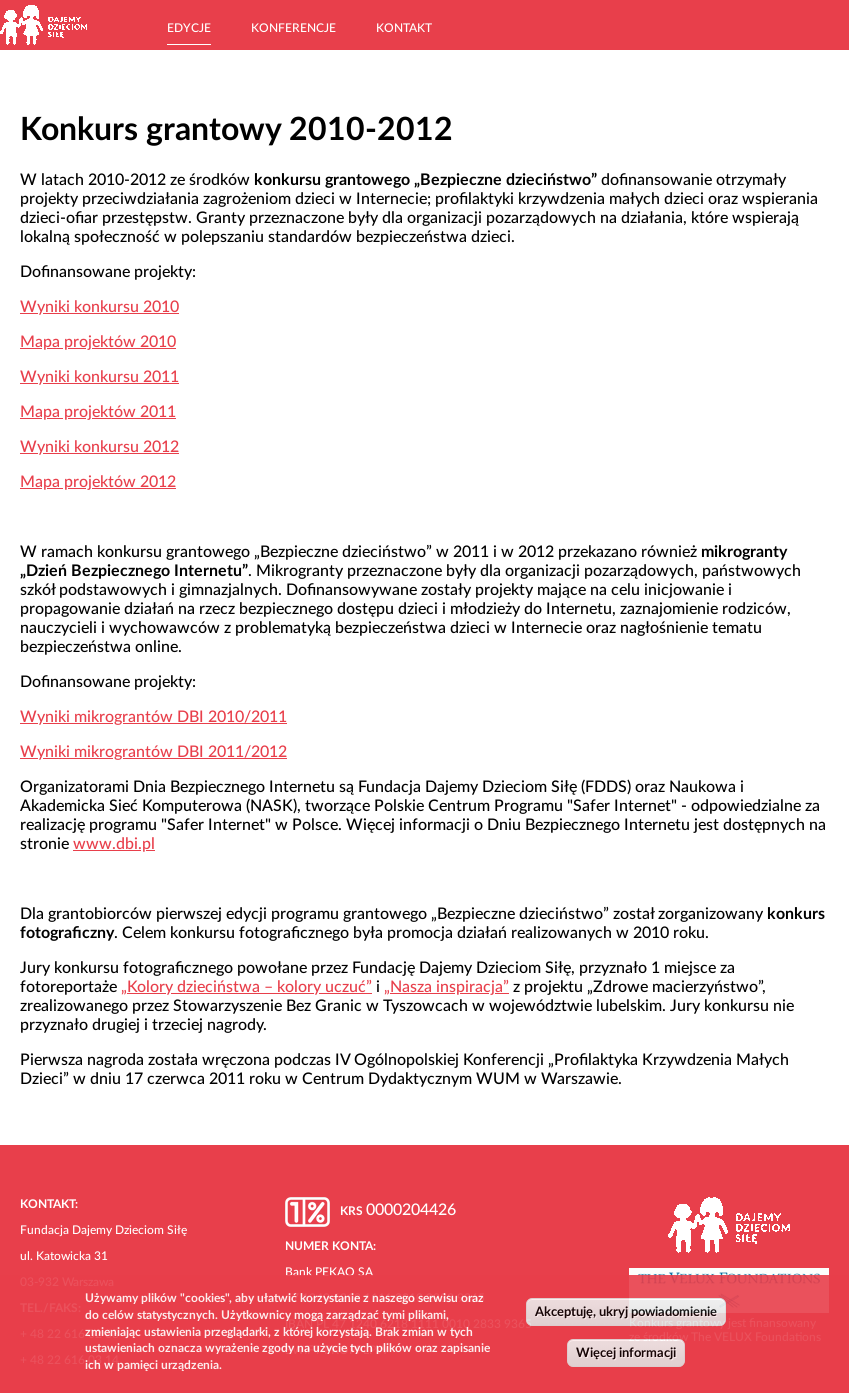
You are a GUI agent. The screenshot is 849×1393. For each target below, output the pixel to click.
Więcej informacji (626, 1357)
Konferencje (293, 28)
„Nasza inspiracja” (446, 987)
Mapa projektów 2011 (98, 412)
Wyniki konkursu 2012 (99, 447)
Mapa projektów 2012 (98, 482)
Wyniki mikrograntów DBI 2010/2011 (153, 717)
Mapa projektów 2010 (98, 342)
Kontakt (404, 28)
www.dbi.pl (114, 844)
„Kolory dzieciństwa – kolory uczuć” (246, 987)
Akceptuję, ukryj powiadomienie (626, 1316)
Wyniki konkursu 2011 (99, 377)
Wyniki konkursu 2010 (99, 307)
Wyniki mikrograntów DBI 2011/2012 (153, 752)
